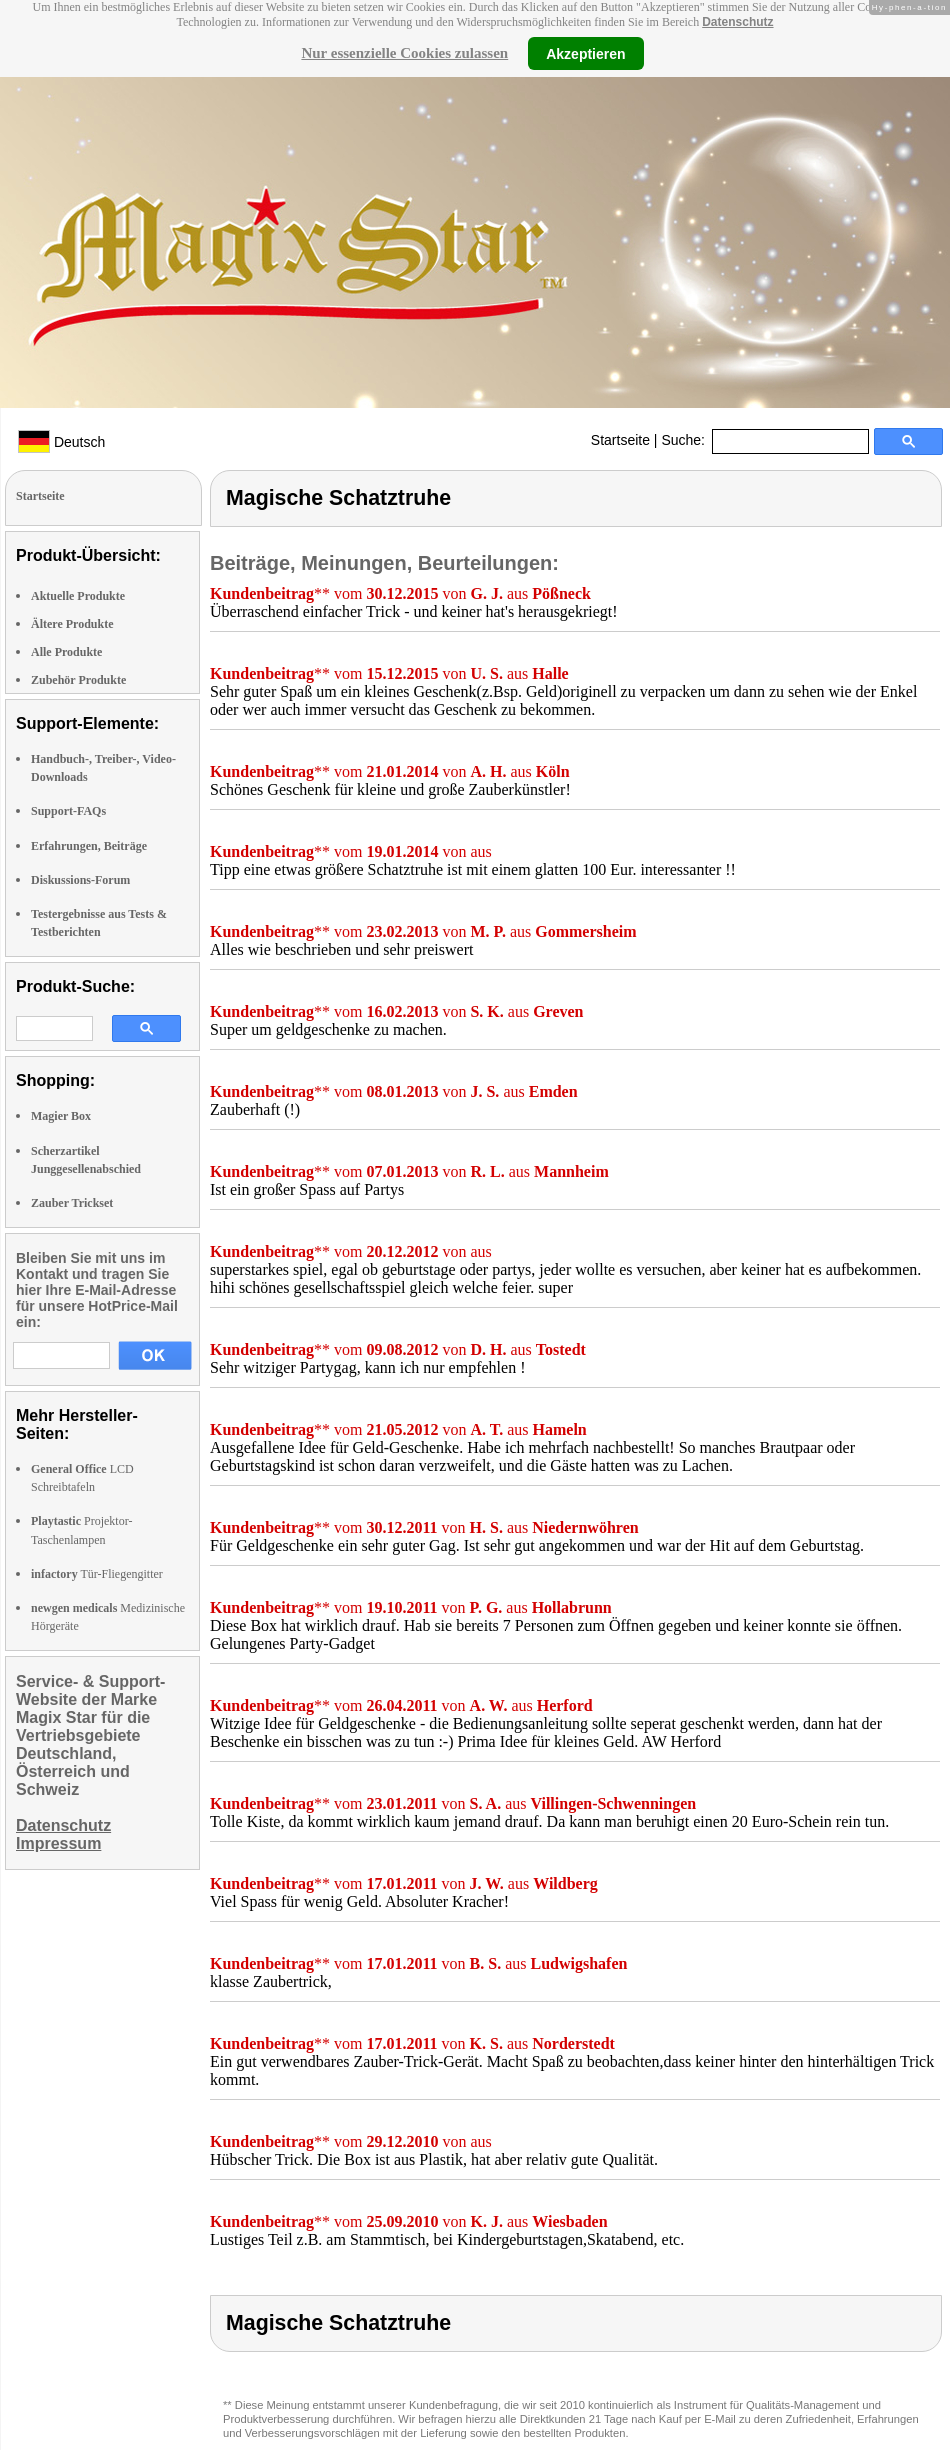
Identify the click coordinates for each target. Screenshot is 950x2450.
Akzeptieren (585, 53)
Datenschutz (737, 22)
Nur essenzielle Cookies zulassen (404, 53)
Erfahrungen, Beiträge (89, 846)
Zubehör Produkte (78, 680)
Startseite (620, 440)
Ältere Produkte (72, 624)
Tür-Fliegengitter (97, 1574)
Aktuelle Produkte (78, 596)
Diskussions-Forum (80, 880)
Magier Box (61, 1116)
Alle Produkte (66, 652)
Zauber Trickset (72, 1203)
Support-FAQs (68, 811)
